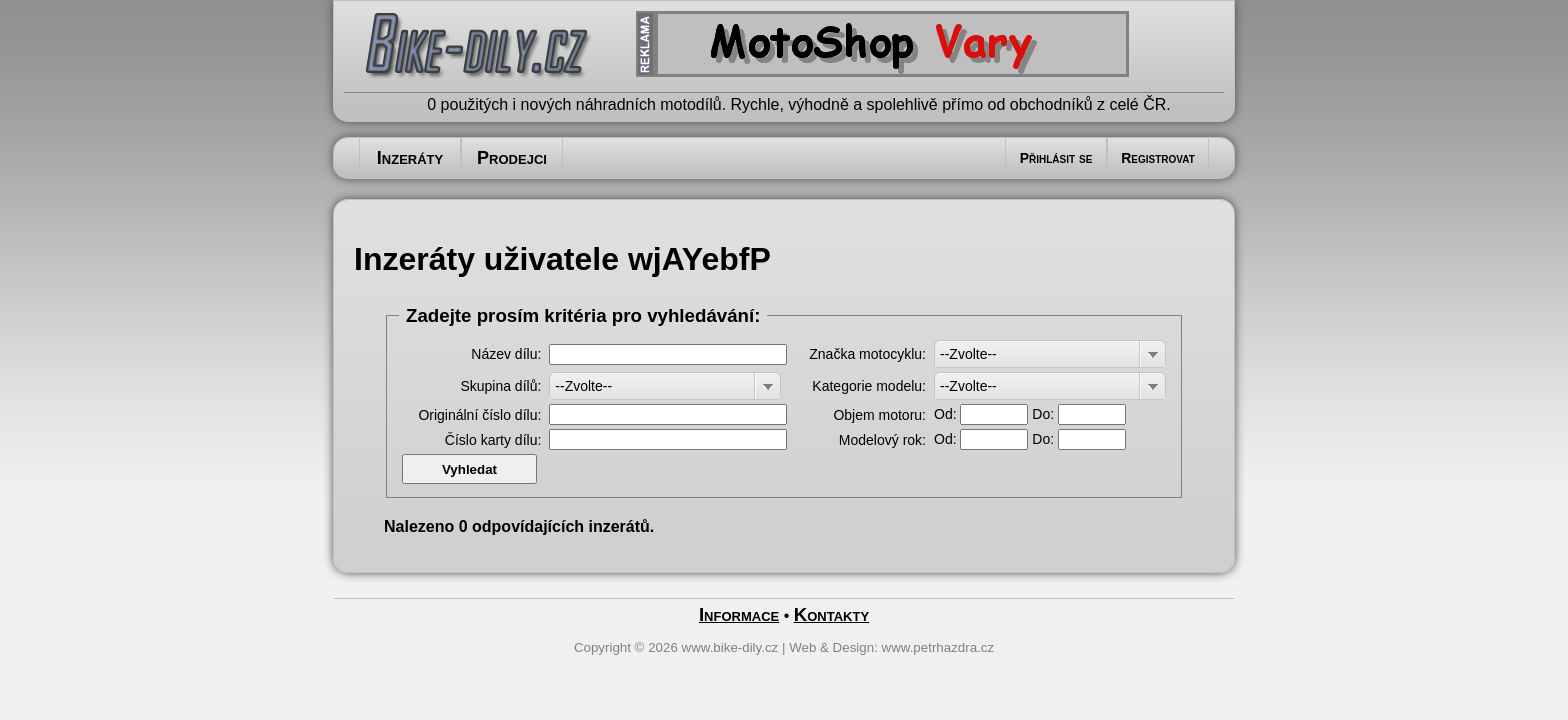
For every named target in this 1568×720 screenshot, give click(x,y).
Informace (739, 614)
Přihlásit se (1056, 158)
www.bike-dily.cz (730, 647)
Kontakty (831, 614)
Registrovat (1158, 158)
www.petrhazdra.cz (938, 647)
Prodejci (512, 158)
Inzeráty (410, 158)
